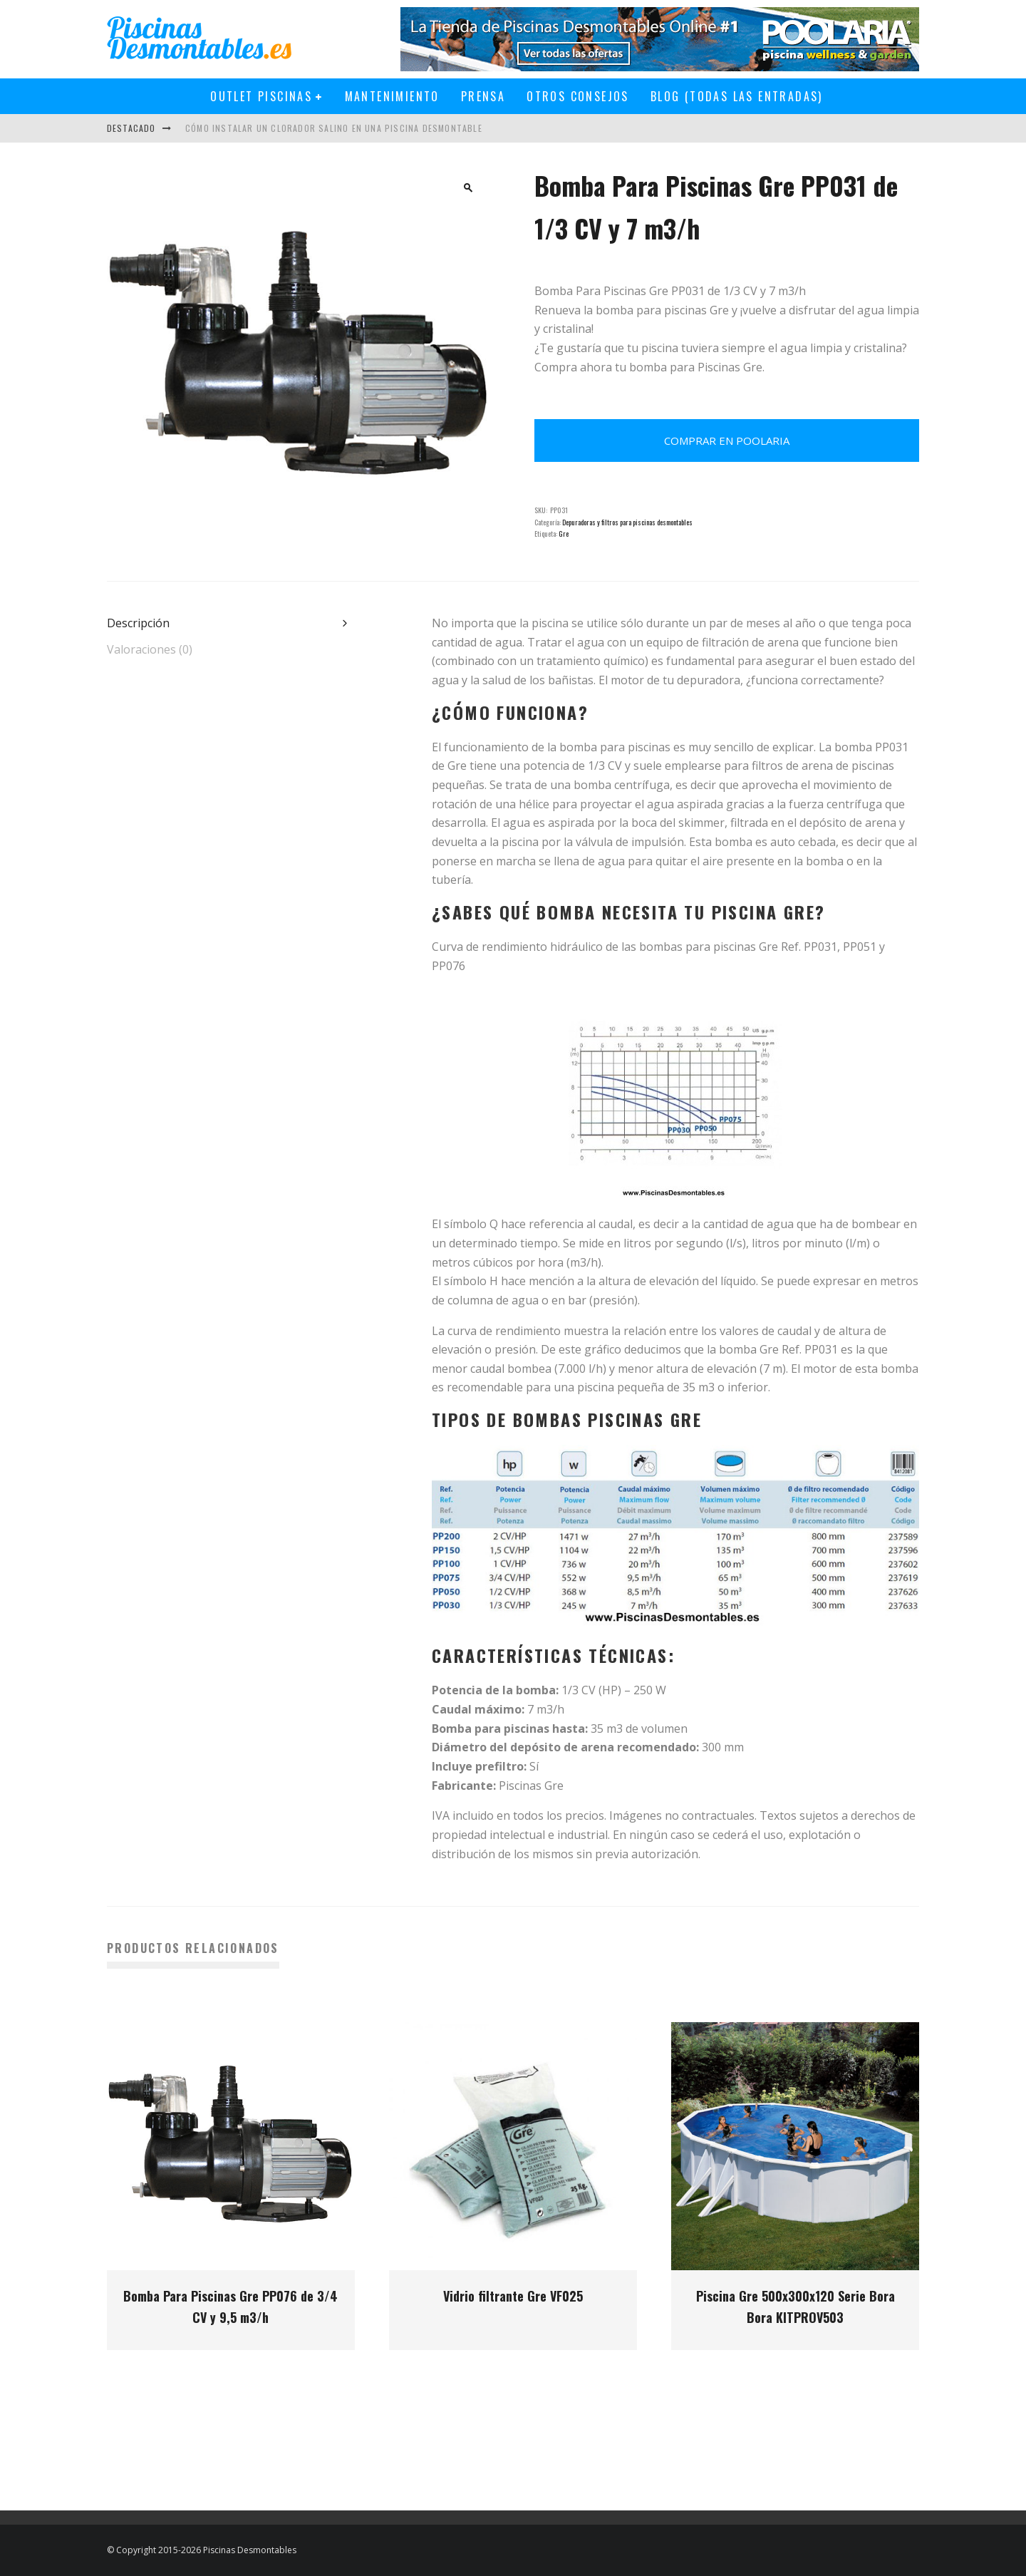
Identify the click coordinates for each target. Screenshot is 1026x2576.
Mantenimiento (392, 96)
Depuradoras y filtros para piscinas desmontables (627, 522)
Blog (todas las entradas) (737, 96)
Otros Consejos (578, 96)
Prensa (483, 96)
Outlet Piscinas (261, 96)
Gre (564, 533)
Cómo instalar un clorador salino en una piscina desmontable (333, 128)
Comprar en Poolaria (726, 440)
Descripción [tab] (138, 623)
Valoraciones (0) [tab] (149, 649)
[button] (468, 187)
